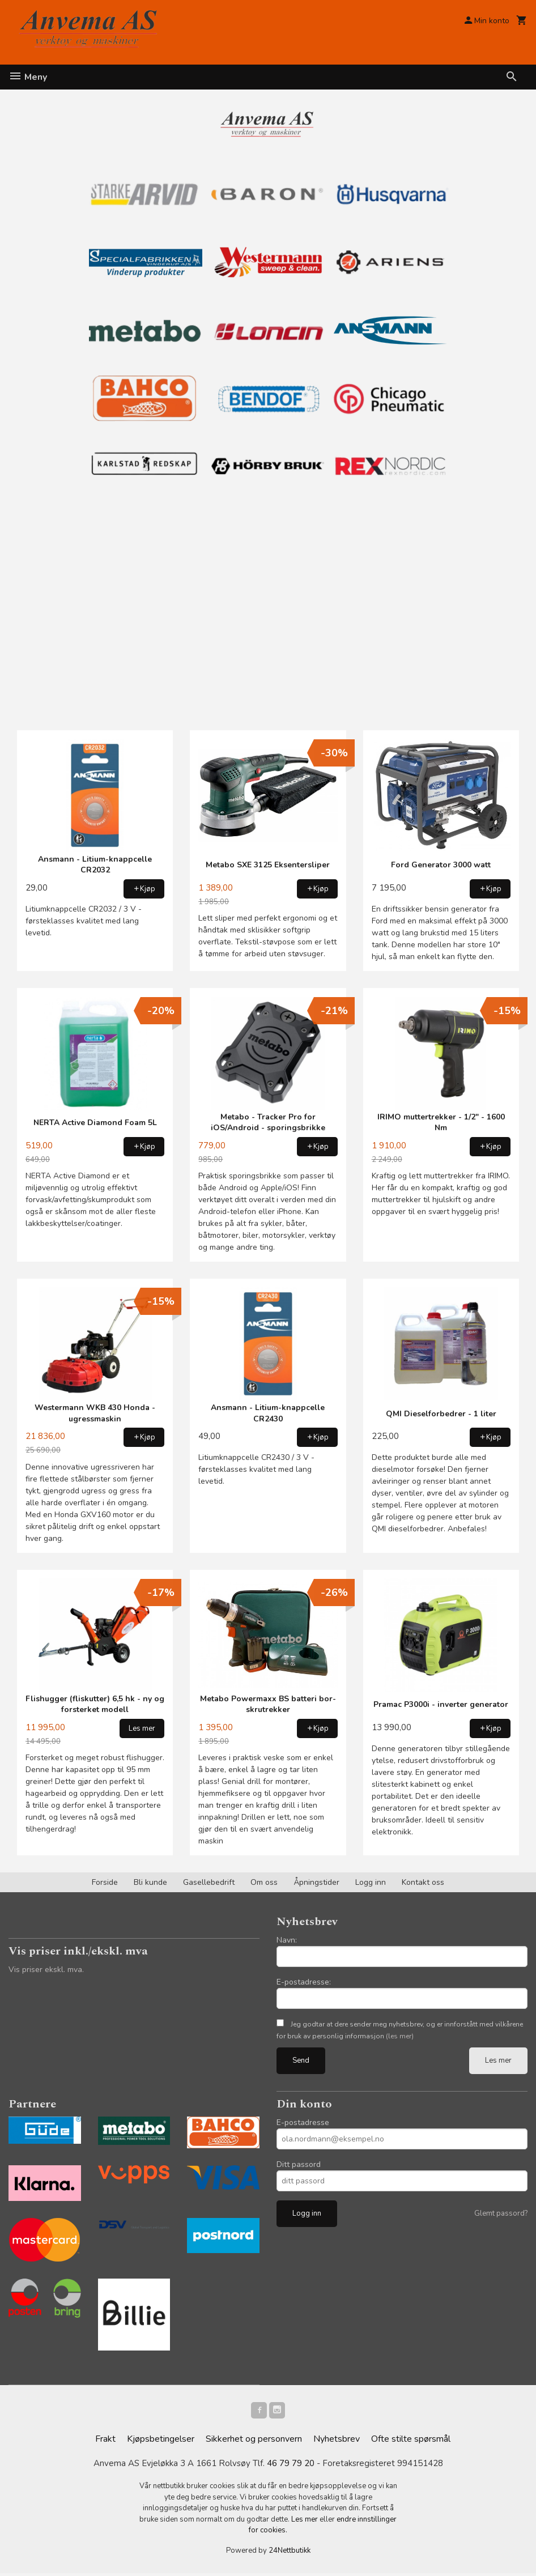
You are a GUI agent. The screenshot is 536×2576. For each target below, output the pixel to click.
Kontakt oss (423, 1882)
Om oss (264, 1882)
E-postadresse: (303, 1982)
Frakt (105, 2440)
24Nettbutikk (289, 2553)
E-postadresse (302, 2122)
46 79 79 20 (291, 2465)
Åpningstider (316, 1882)
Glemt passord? (501, 2213)
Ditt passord (298, 2164)
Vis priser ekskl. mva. (46, 1969)
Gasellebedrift (209, 1882)
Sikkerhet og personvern (254, 2440)
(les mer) (400, 2036)
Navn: (286, 1940)
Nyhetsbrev (336, 2440)
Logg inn (370, 1882)
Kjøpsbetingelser (160, 2440)
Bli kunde (150, 1882)
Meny (27, 77)
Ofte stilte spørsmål (410, 2440)
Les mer (498, 2060)
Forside (105, 1882)
